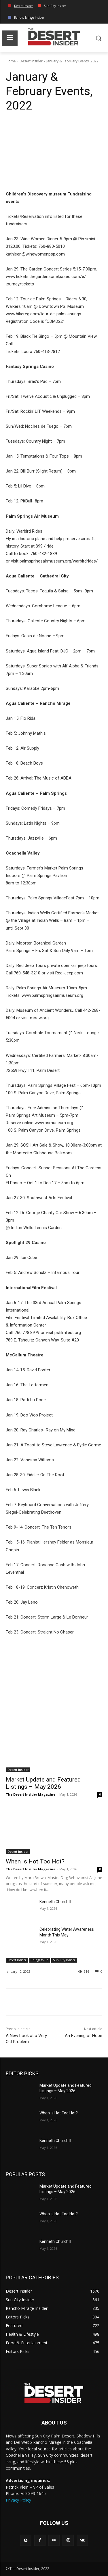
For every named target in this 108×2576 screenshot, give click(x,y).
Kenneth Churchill (55, 1901)
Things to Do (39, 1960)
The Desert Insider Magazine (30, 1794)
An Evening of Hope (83, 2035)
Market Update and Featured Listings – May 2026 (43, 1783)
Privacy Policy (18, 2499)
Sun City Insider (64, 1960)
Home (11, 61)
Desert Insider (31, 61)
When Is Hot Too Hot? (35, 1861)
